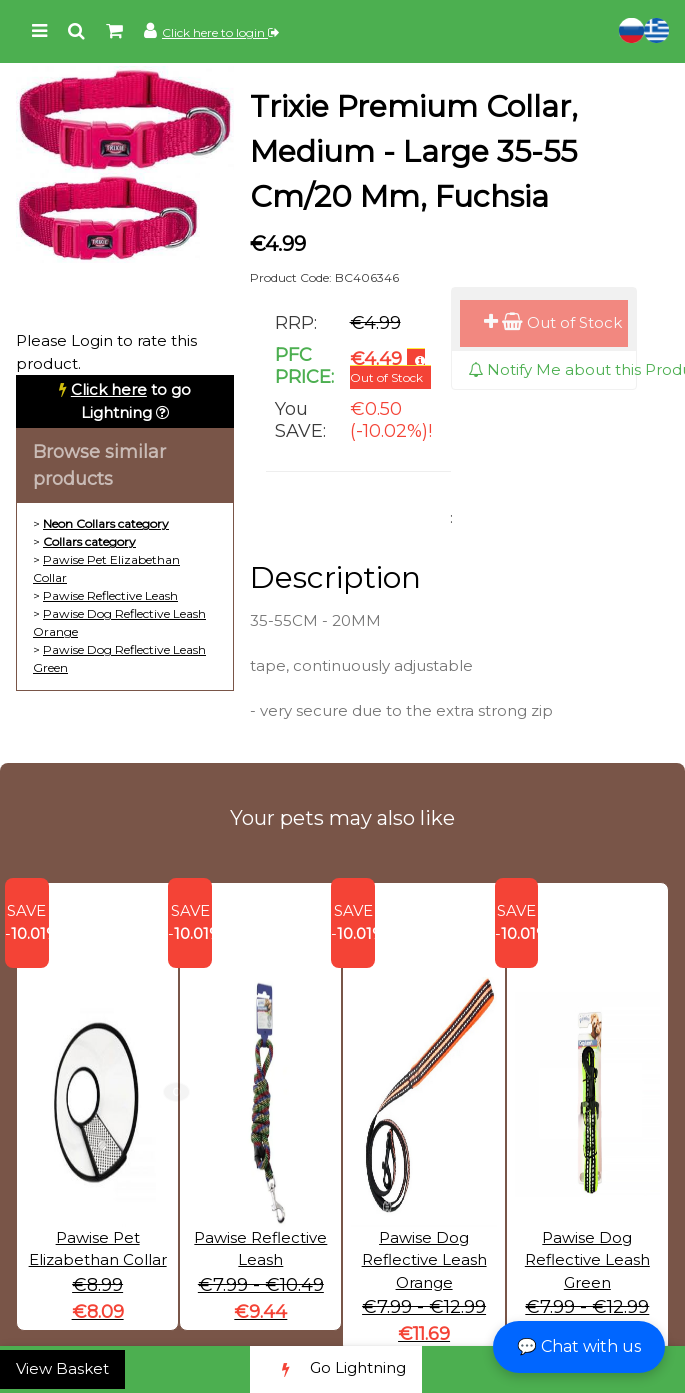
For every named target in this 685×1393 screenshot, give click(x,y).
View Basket (62, 1368)
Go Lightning (336, 1369)
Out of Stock (553, 322)
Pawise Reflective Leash (110, 595)
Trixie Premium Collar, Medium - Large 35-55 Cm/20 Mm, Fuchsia (414, 151)
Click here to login (220, 32)
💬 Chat (579, 1346)
